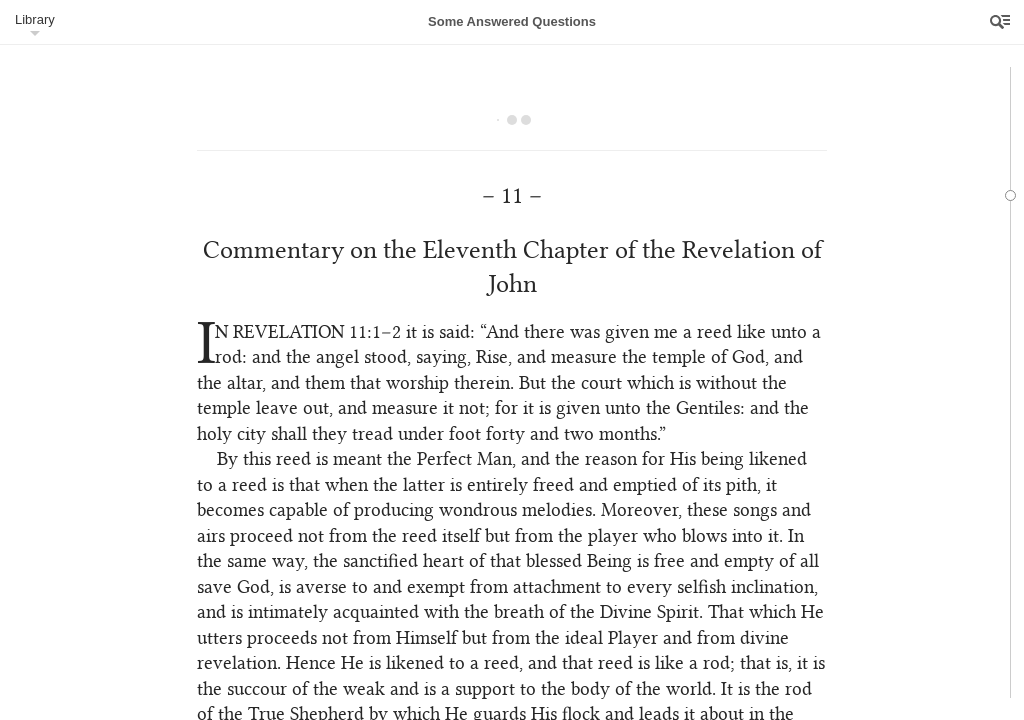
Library (35, 19)
